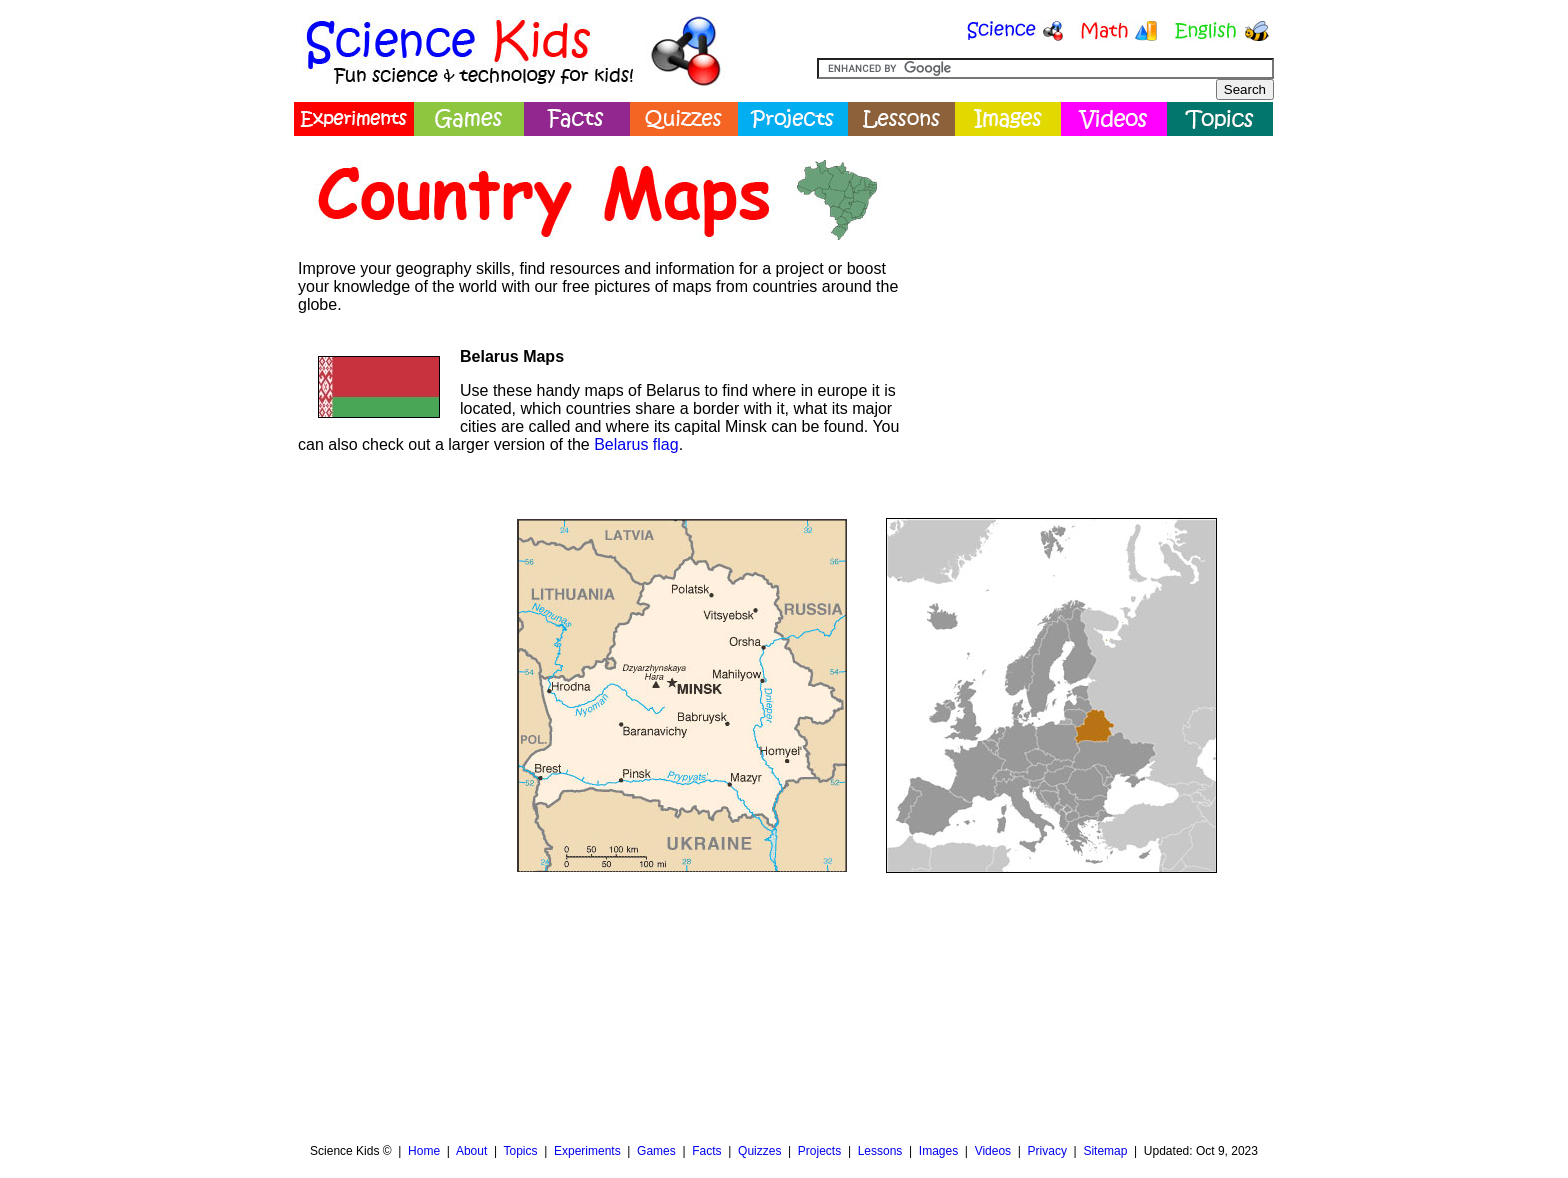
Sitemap (1105, 1151)
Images (938, 1151)
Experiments (587, 1151)
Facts (706, 1151)
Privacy (1047, 1151)
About (471, 1151)
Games (656, 1151)
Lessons (880, 1151)
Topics (520, 1151)
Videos (993, 1151)
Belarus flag (636, 444)
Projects (819, 1151)
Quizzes (759, 1151)
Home (424, 1151)
